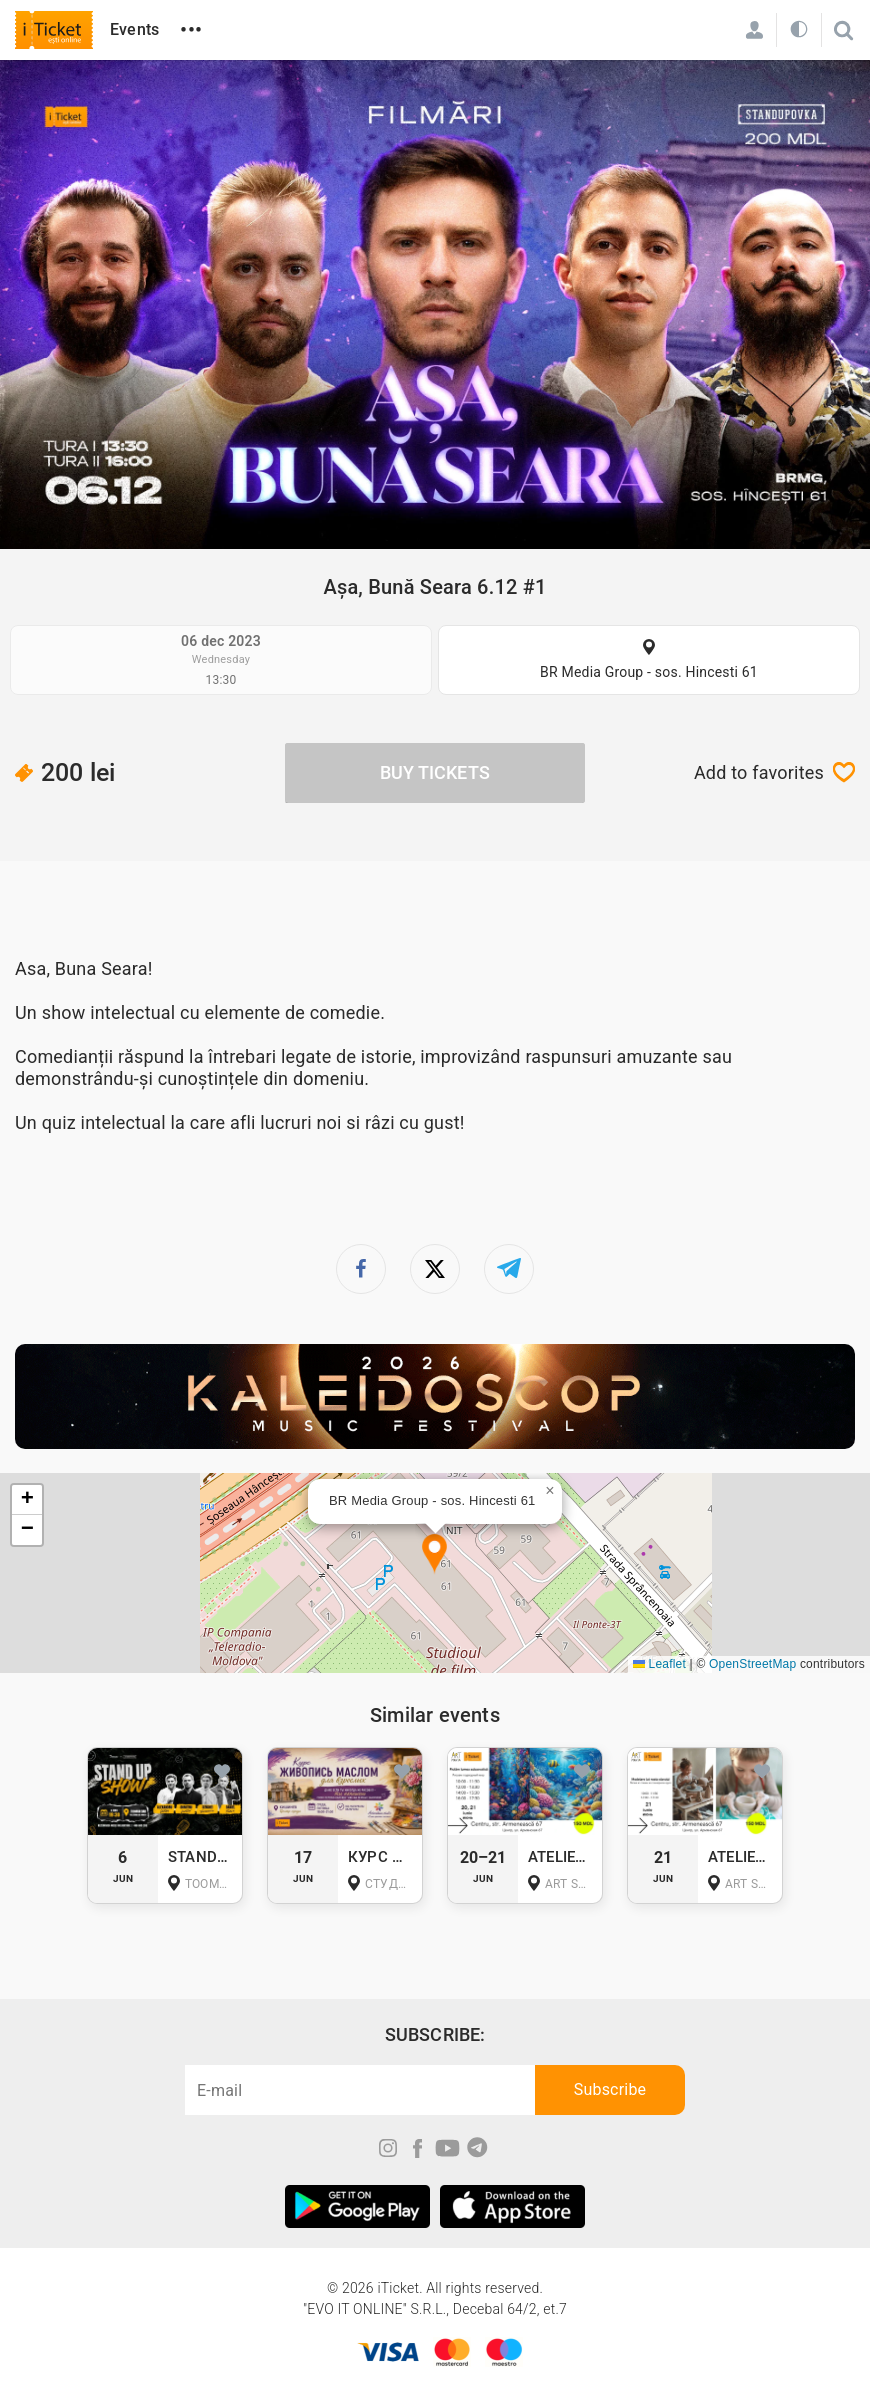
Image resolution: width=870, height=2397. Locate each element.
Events (134, 29)
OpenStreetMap (752, 1664)
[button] (434, 1554)
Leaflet (659, 1664)
